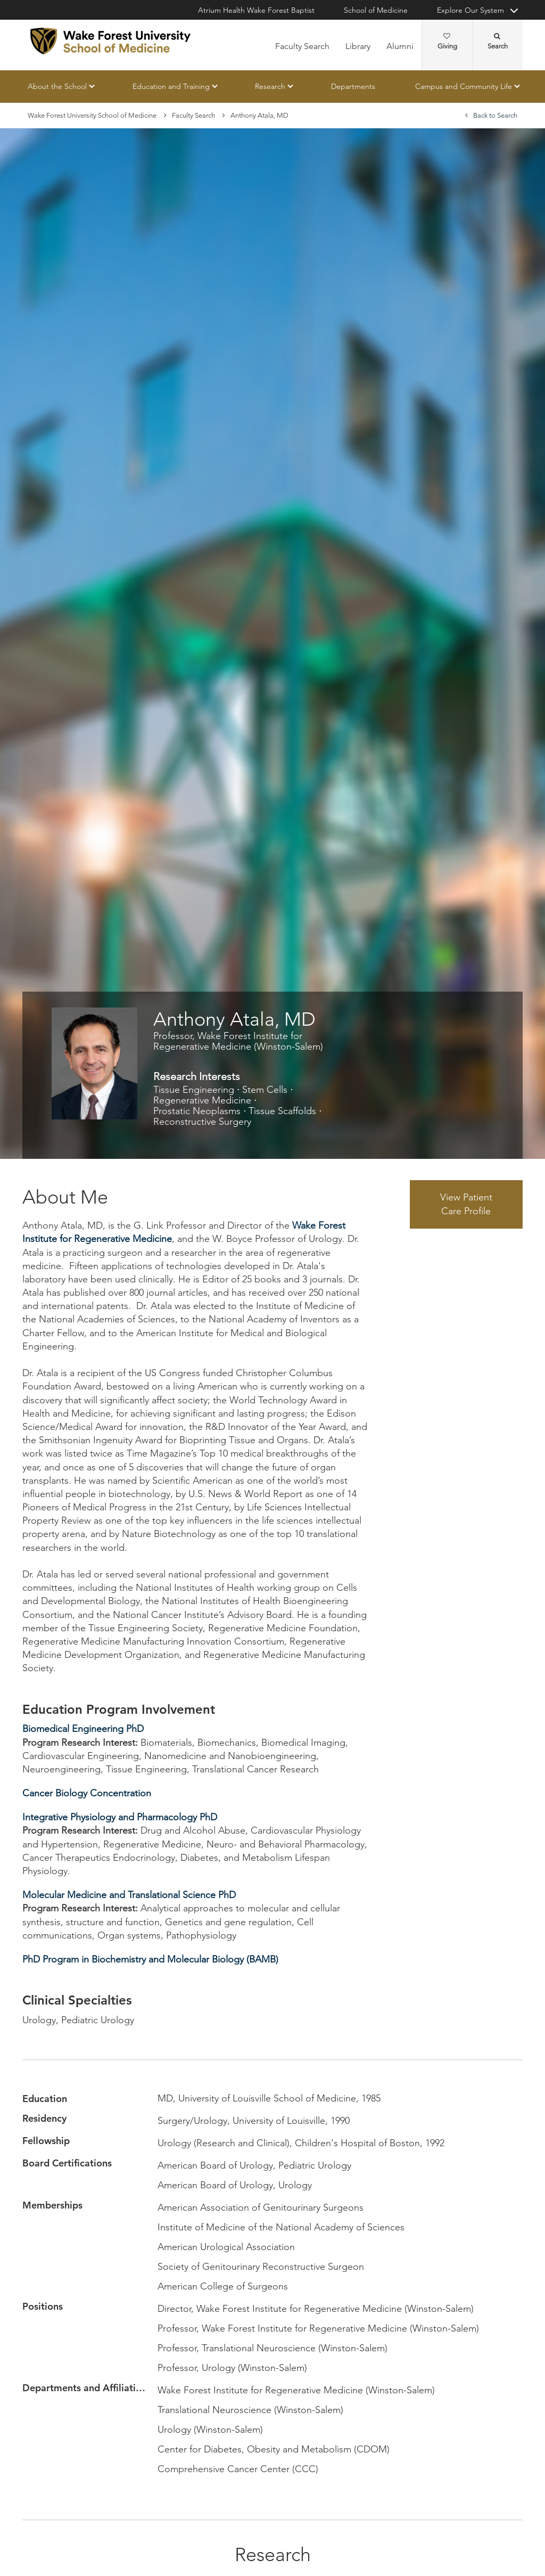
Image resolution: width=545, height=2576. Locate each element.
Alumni (400, 46)
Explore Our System (470, 10)
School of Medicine (376, 10)
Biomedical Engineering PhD (83, 1729)
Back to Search (495, 115)
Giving (447, 41)
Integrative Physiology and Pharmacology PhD (119, 1817)
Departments (353, 86)
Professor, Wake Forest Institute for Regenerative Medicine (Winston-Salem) (238, 1041)
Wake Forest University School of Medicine (92, 115)
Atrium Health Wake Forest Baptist (256, 10)
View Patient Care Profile (466, 1204)
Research (270, 86)
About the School (57, 86)
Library (357, 46)
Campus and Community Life (463, 86)
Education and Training (171, 86)
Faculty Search (302, 46)
